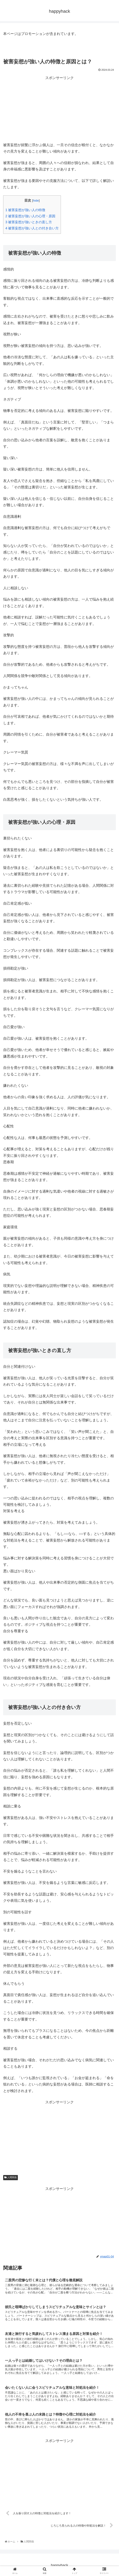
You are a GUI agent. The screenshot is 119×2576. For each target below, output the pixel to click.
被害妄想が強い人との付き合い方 (32, 228)
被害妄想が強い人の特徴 (25, 210)
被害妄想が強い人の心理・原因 (30, 216)
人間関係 (10, 2177)
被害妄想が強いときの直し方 (28, 222)
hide (36, 200)
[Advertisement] (59, 109)
